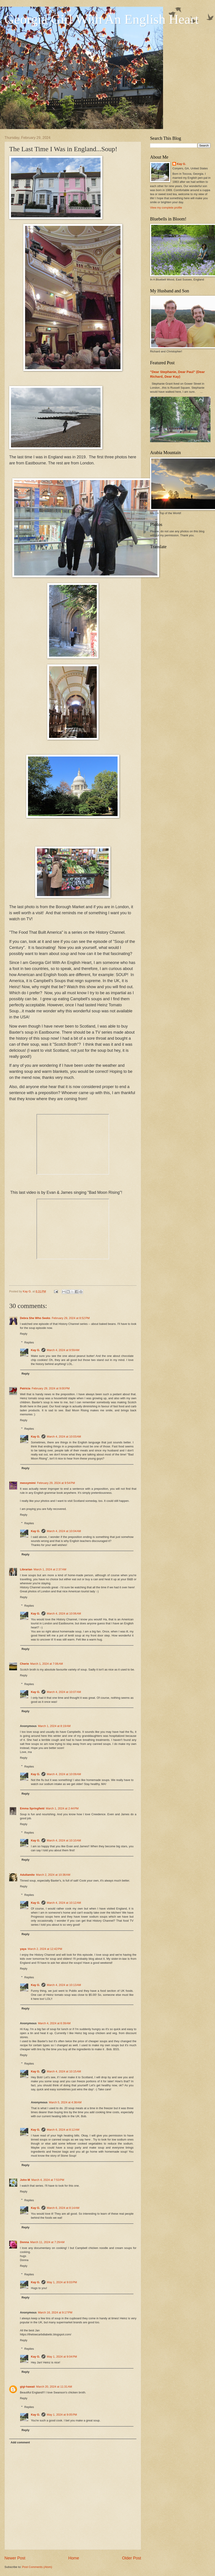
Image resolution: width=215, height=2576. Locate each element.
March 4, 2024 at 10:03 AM (64, 1436)
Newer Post (14, 2558)
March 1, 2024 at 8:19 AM (54, 1726)
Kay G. (35, 1350)
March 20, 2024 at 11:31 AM (54, 2386)
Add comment (20, 2442)
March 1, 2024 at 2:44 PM (62, 1808)
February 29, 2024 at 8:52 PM (71, 1318)
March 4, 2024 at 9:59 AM (63, 1350)
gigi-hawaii (27, 2386)
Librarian (26, 1569)
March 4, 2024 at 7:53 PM (47, 2180)
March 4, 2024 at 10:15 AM (64, 2071)
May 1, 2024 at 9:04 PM (62, 2356)
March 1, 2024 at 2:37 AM (50, 1569)
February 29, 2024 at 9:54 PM (56, 1483)
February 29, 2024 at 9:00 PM (51, 1388)
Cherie (24, 1663)
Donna (24, 2242)
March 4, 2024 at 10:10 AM (64, 1840)
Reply (23, 1333)
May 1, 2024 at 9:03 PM (62, 2282)
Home (73, 2558)
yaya (23, 1949)
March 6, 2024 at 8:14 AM (63, 2208)
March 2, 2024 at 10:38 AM (53, 1874)
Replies (29, 1342)
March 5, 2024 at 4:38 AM (65, 2102)
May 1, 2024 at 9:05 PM (62, 2414)
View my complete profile (166, 207)
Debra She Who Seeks (35, 1318)
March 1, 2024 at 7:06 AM (46, 1663)
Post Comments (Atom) (37, 2567)
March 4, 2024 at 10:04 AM (64, 1531)
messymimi (28, 1483)
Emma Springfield (32, 1808)
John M (25, 2180)
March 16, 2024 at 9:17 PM (55, 2312)
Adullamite (27, 1874)
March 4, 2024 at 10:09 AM (64, 1774)
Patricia (25, 1388)
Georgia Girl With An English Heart (101, 19)
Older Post (131, 2558)
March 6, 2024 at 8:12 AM (63, 2129)
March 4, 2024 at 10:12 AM (64, 1902)
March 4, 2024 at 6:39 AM (54, 2023)
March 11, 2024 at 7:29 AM (47, 2242)
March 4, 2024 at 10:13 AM (64, 1985)
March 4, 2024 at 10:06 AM (64, 1613)
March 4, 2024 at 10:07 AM (64, 1692)
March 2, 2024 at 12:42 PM (45, 1949)
